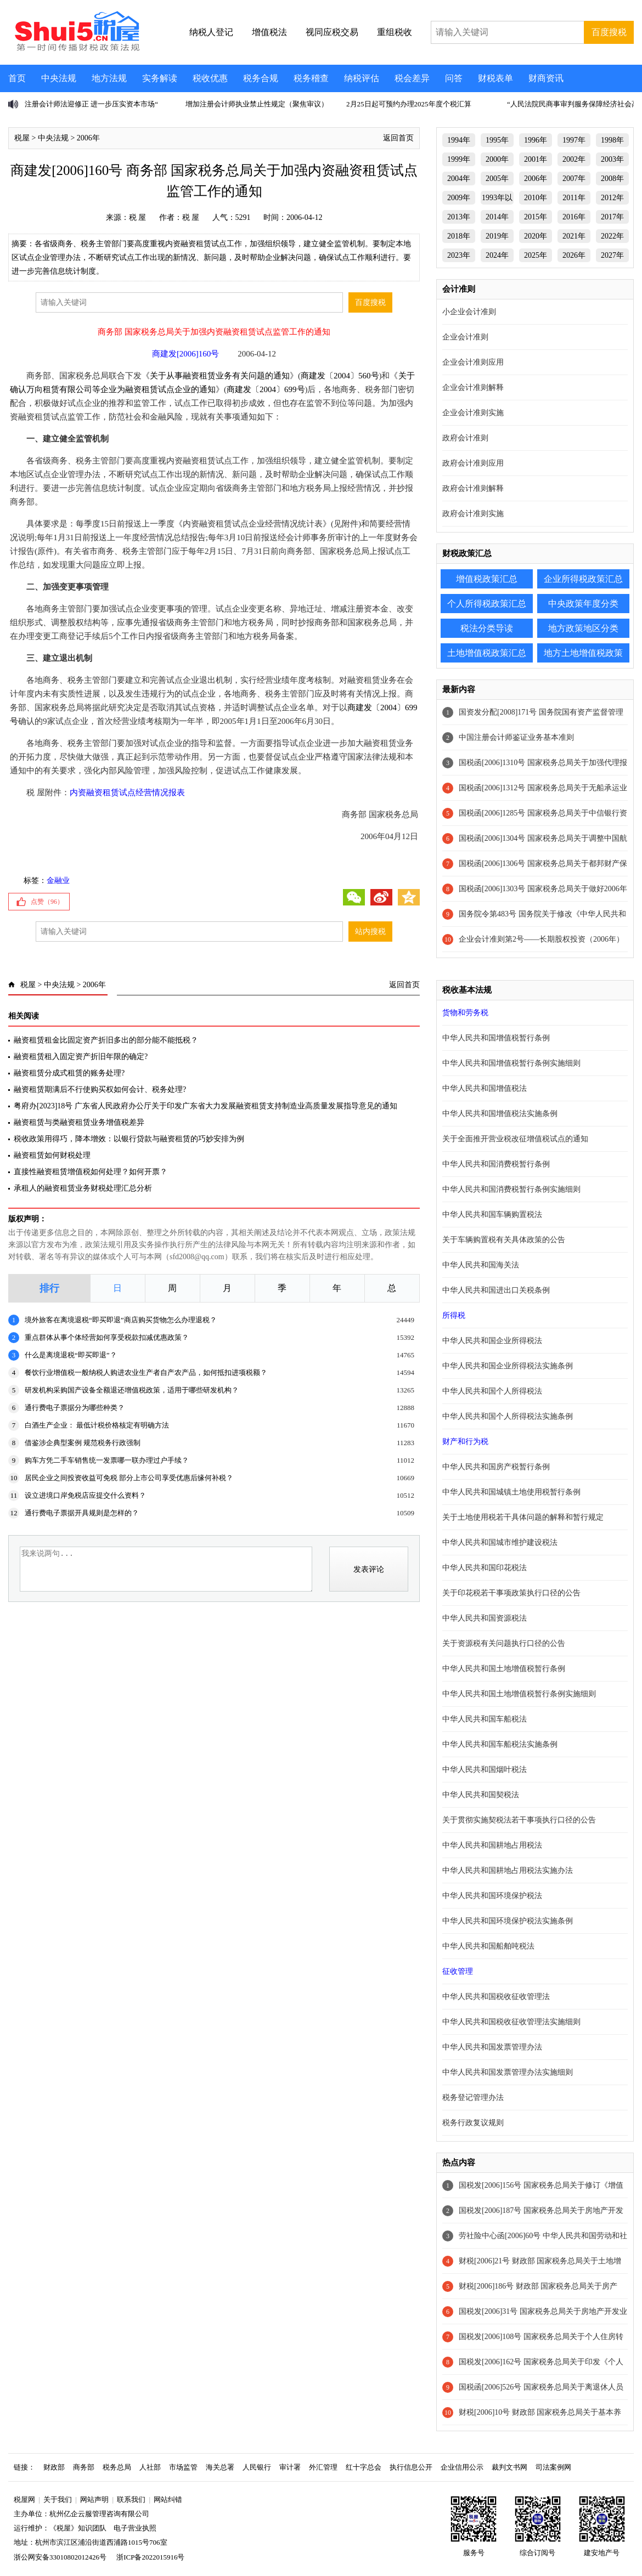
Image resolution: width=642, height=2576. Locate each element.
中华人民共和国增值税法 (484, 1088)
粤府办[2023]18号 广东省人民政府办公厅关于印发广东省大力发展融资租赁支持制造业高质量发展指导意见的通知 (205, 1106)
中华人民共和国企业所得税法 (492, 1341)
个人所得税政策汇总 (486, 603)
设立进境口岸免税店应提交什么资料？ (85, 1495)
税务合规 (260, 78)
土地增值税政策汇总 (486, 653)
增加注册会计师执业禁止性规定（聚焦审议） (256, 104)
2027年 (612, 255)
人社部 (150, 2467)
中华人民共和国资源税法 (484, 1618)
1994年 (458, 140)
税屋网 (24, 2499)
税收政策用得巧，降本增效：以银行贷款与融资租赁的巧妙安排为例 (129, 1139)
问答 (454, 78)
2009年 (458, 198)
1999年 (458, 159)
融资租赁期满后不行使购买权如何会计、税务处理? (100, 1089)
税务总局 (117, 2467)
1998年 (612, 140)
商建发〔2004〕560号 (340, 375)
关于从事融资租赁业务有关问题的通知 (220, 375)
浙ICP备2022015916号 (150, 2557)
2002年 (573, 159)
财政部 (54, 2467)
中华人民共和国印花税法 (484, 1568)
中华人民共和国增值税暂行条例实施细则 (511, 1063)
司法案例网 (553, 2467)
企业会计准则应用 (473, 362)
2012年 (612, 198)
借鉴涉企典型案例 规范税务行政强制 (82, 1443)
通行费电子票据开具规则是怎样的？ (82, 1513)
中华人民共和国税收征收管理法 (496, 1996)
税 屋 (138, 217)
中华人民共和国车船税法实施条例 (499, 1744)
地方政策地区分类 (583, 628)
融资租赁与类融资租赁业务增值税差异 (79, 1122)
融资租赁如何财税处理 (52, 1155)
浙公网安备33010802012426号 (60, 2557)
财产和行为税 (465, 1441)
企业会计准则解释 (473, 387)
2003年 (612, 159)
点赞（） (47, 901)
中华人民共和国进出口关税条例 (496, 1290)
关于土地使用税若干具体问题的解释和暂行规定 (523, 1517)
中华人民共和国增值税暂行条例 (496, 1038)
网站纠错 (168, 2499)
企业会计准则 (465, 337)
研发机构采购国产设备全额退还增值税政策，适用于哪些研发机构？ (132, 1390)
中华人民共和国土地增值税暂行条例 (503, 1669)
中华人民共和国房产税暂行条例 (496, 1467)
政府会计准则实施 (473, 513)
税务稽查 (311, 78)
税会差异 (412, 78)
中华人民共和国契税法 (480, 1795)
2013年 (458, 217)
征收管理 (457, 1971)
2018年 (458, 236)
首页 (17, 78)
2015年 (535, 217)
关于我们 (57, 2499)
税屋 (22, 138)
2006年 (88, 138)
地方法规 (109, 78)
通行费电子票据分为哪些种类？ (75, 1407)
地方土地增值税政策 (583, 653)
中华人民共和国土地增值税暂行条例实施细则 (519, 1694)
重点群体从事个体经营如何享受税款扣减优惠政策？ (107, 1337)
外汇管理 (323, 2467)
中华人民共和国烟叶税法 (484, 1769)
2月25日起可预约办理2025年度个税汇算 (408, 104)
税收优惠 (210, 78)
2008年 (612, 178)
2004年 (458, 178)
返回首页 (398, 138)
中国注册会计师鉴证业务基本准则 (516, 737)
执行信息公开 (411, 2467)
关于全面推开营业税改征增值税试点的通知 (515, 1139)
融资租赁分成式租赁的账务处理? (69, 1073)
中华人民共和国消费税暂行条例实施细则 (511, 1189)
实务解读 (159, 78)
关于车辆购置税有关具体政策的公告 (503, 1240)
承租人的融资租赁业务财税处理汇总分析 (83, 1188)
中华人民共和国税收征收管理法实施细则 (511, 2022)
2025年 (535, 255)
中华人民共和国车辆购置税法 (492, 1214)
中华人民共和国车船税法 (484, 1719)
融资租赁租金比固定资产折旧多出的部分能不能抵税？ (106, 1040)
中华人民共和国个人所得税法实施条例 (507, 1416)
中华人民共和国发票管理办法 (492, 2047)
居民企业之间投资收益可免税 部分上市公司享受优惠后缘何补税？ (129, 1478)
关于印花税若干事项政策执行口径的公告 (511, 1593)
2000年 (497, 159)
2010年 (535, 198)
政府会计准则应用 (473, 463)
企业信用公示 (462, 2467)
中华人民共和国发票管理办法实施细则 (507, 2072)
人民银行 (257, 2467)
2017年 (612, 217)
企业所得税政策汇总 (583, 579)
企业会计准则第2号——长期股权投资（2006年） (541, 939)
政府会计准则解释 (473, 488)
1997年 (573, 140)
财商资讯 (546, 78)
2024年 (497, 255)
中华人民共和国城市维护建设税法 (499, 1542)
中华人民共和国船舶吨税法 (488, 1946)
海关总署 (220, 2467)
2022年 (612, 236)
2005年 (497, 178)
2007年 (573, 178)
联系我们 (131, 2499)
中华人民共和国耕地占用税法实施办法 (507, 1870)
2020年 (535, 236)
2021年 (573, 236)
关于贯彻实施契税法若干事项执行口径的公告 (519, 1820)
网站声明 (94, 2499)
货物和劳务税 (465, 1013)
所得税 (453, 1315)
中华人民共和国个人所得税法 (492, 1391)
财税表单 (495, 78)
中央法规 (58, 78)
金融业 (58, 880)
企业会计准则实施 (473, 413)
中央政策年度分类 (583, 603)
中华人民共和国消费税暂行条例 (496, 1164)
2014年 (497, 217)
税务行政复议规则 (473, 2123)
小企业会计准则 (469, 312)
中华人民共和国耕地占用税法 (492, 1845)
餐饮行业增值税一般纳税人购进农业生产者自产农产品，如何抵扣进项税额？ (146, 1372)
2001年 (535, 159)
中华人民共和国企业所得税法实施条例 (507, 1366)
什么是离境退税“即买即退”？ (71, 1355)
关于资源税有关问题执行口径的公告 (503, 1643)
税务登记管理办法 (473, 2097)
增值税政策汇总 (486, 579)
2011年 (573, 198)
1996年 (535, 140)
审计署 (290, 2467)
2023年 (458, 255)
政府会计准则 (465, 438)
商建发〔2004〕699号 (266, 389)
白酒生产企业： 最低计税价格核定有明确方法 (97, 1425)
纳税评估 (361, 78)
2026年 (573, 255)
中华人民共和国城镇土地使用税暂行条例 (511, 1492)
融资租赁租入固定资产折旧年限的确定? (81, 1056)
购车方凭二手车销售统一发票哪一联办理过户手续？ (107, 1460)
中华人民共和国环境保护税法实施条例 (507, 1921)
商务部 (83, 2467)
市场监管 (183, 2467)
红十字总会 (363, 2467)
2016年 (573, 217)
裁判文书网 (509, 2467)
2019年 (497, 236)
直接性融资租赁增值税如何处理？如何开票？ (90, 1172)
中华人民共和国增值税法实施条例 (499, 1113)
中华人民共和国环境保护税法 (492, 1896)
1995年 (497, 140)
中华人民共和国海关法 (480, 1265)
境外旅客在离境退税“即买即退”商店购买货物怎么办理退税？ (121, 1320)
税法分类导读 (486, 628)
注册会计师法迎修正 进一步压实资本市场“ (91, 104)
